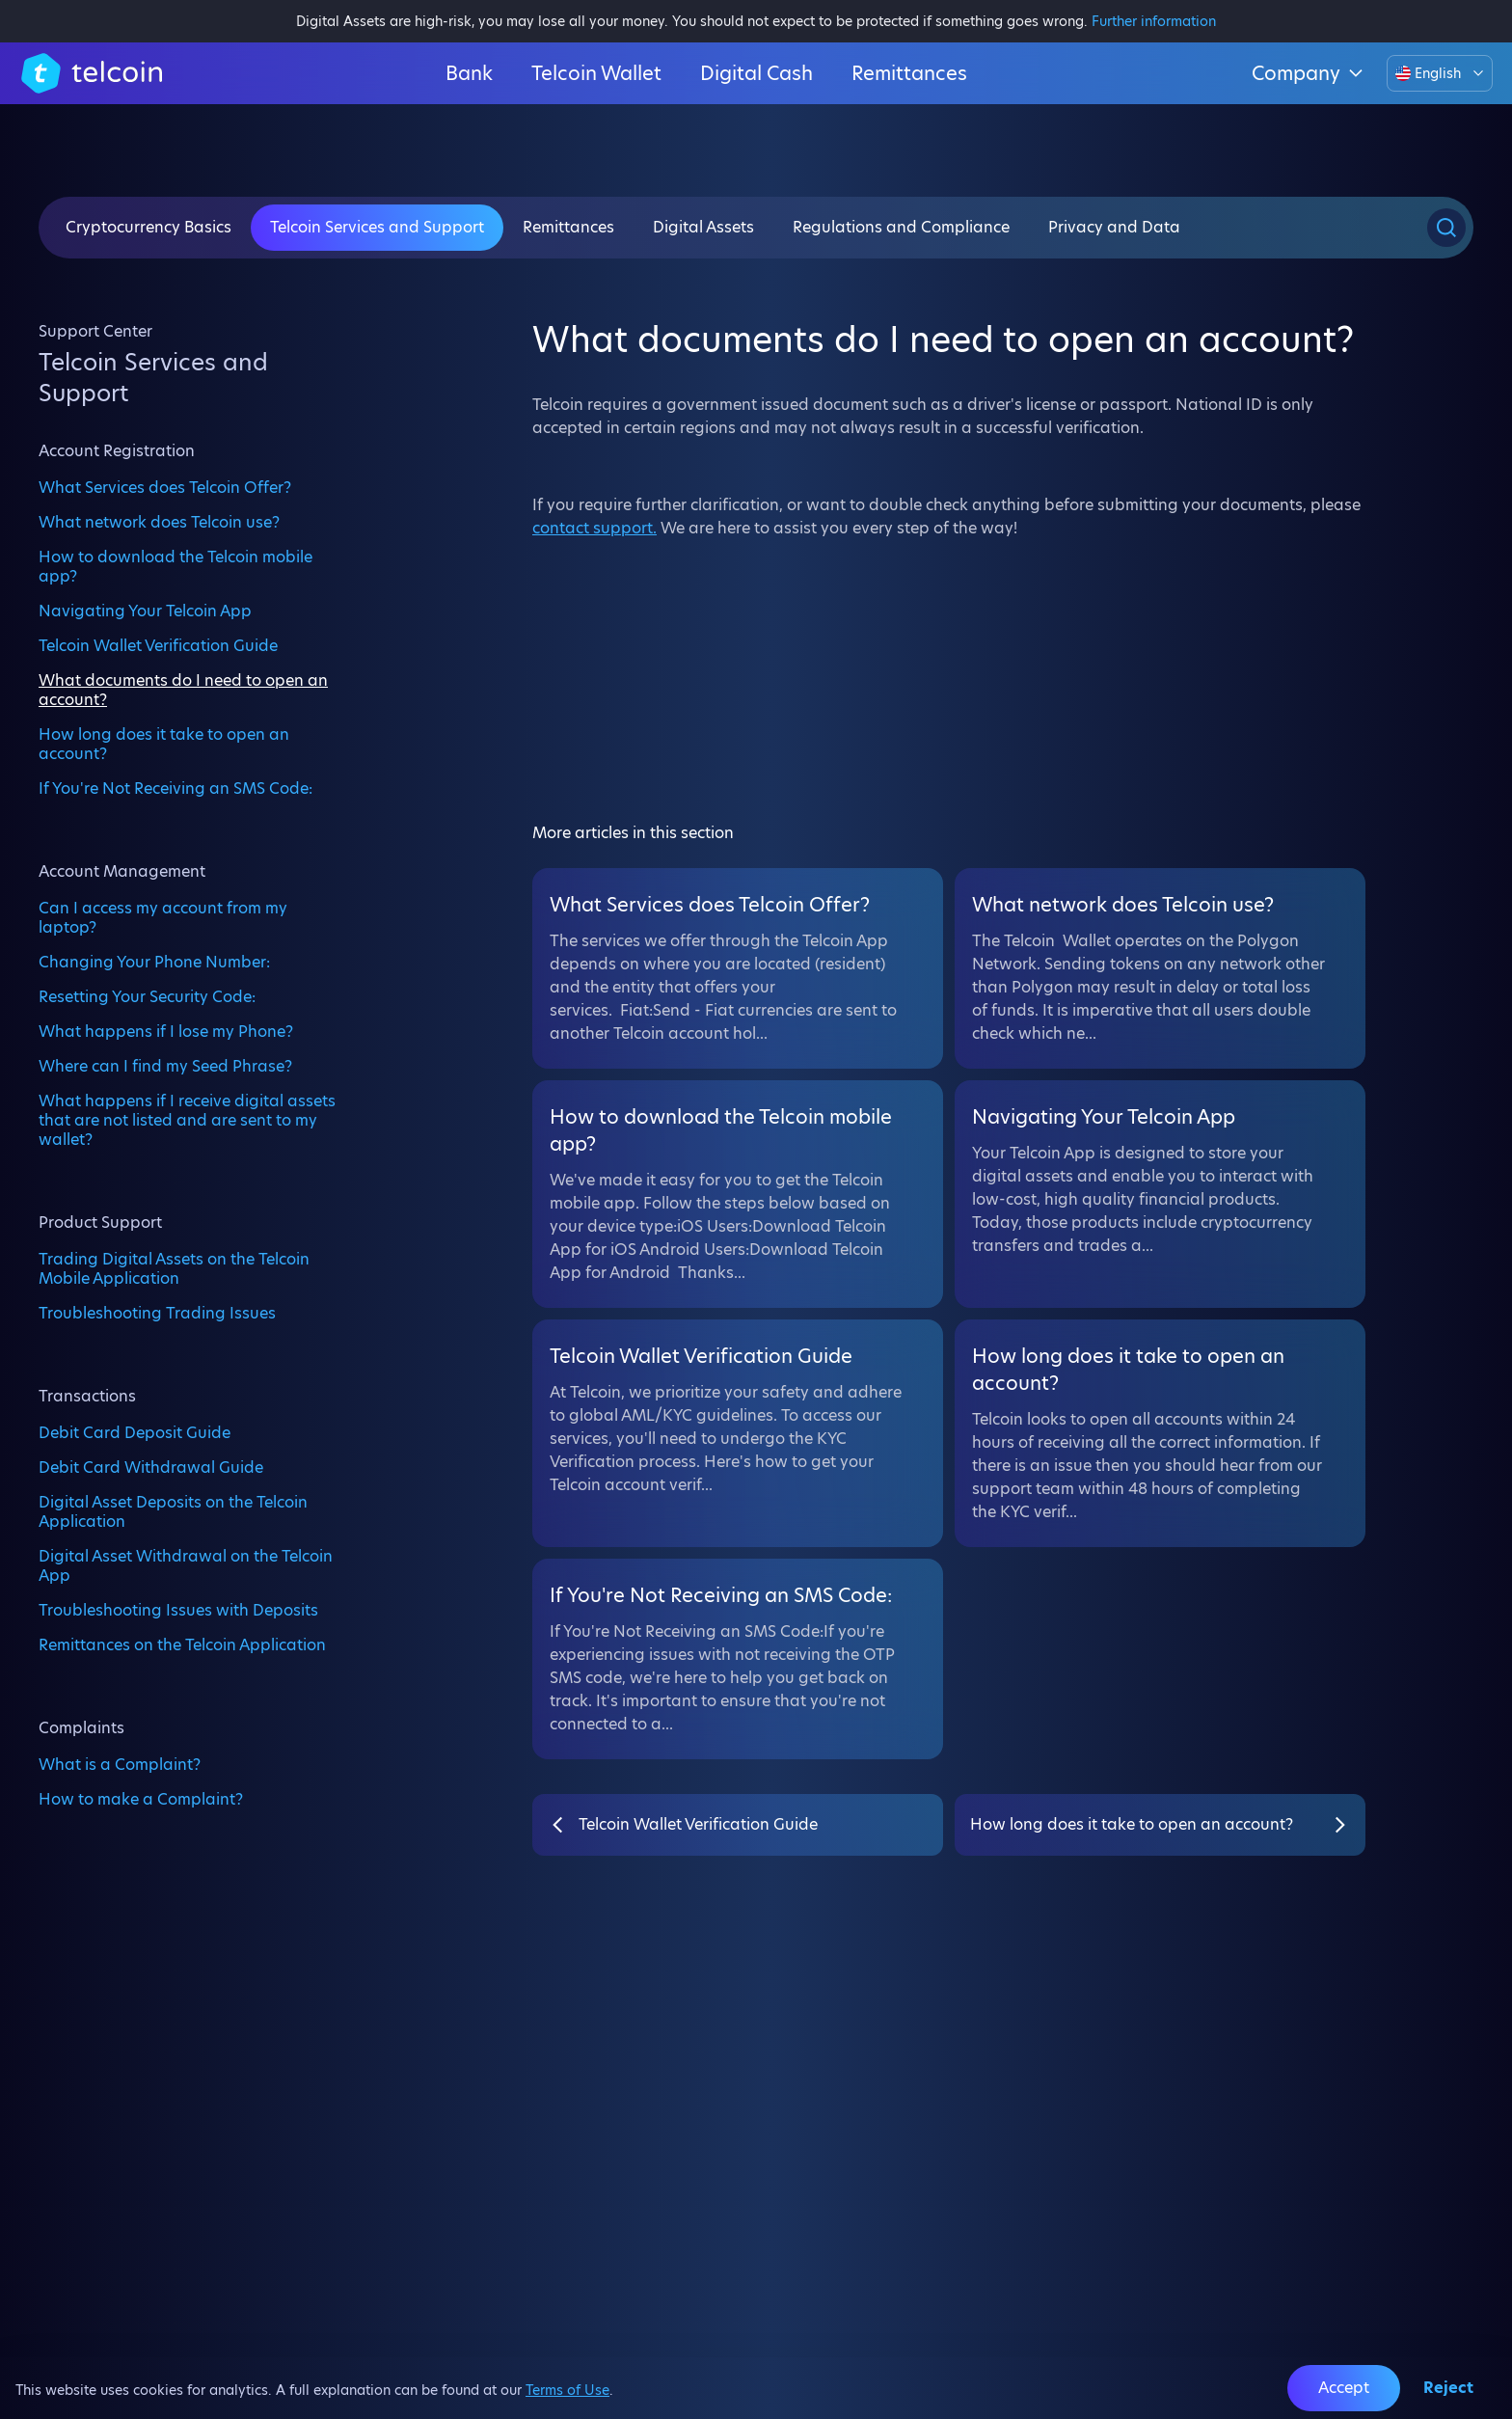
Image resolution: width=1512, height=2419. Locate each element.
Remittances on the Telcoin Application (182, 1644)
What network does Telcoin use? (159, 521)
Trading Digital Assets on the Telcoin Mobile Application (174, 1268)
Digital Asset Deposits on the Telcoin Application (173, 1511)
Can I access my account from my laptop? (163, 917)
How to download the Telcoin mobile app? (175, 566)
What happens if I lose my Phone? (166, 1031)
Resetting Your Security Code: (147, 996)
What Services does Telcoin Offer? (165, 487)
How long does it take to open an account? (164, 743)
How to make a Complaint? (141, 1798)
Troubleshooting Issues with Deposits (178, 1609)
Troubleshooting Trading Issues (157, 1312)
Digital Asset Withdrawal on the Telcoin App (186, 1565)
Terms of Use (567, 2390)
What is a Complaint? (120, 1764)
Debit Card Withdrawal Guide (151, 1467)
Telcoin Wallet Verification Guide (158, 645)
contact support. (594, 528)
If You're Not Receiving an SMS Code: (175, 788)
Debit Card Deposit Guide (134, 1432)
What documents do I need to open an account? (183, 689)
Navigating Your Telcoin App (145, 610)
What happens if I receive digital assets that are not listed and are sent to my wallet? (187, 1120)
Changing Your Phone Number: (154, 961)
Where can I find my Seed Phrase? (165, 1065)
